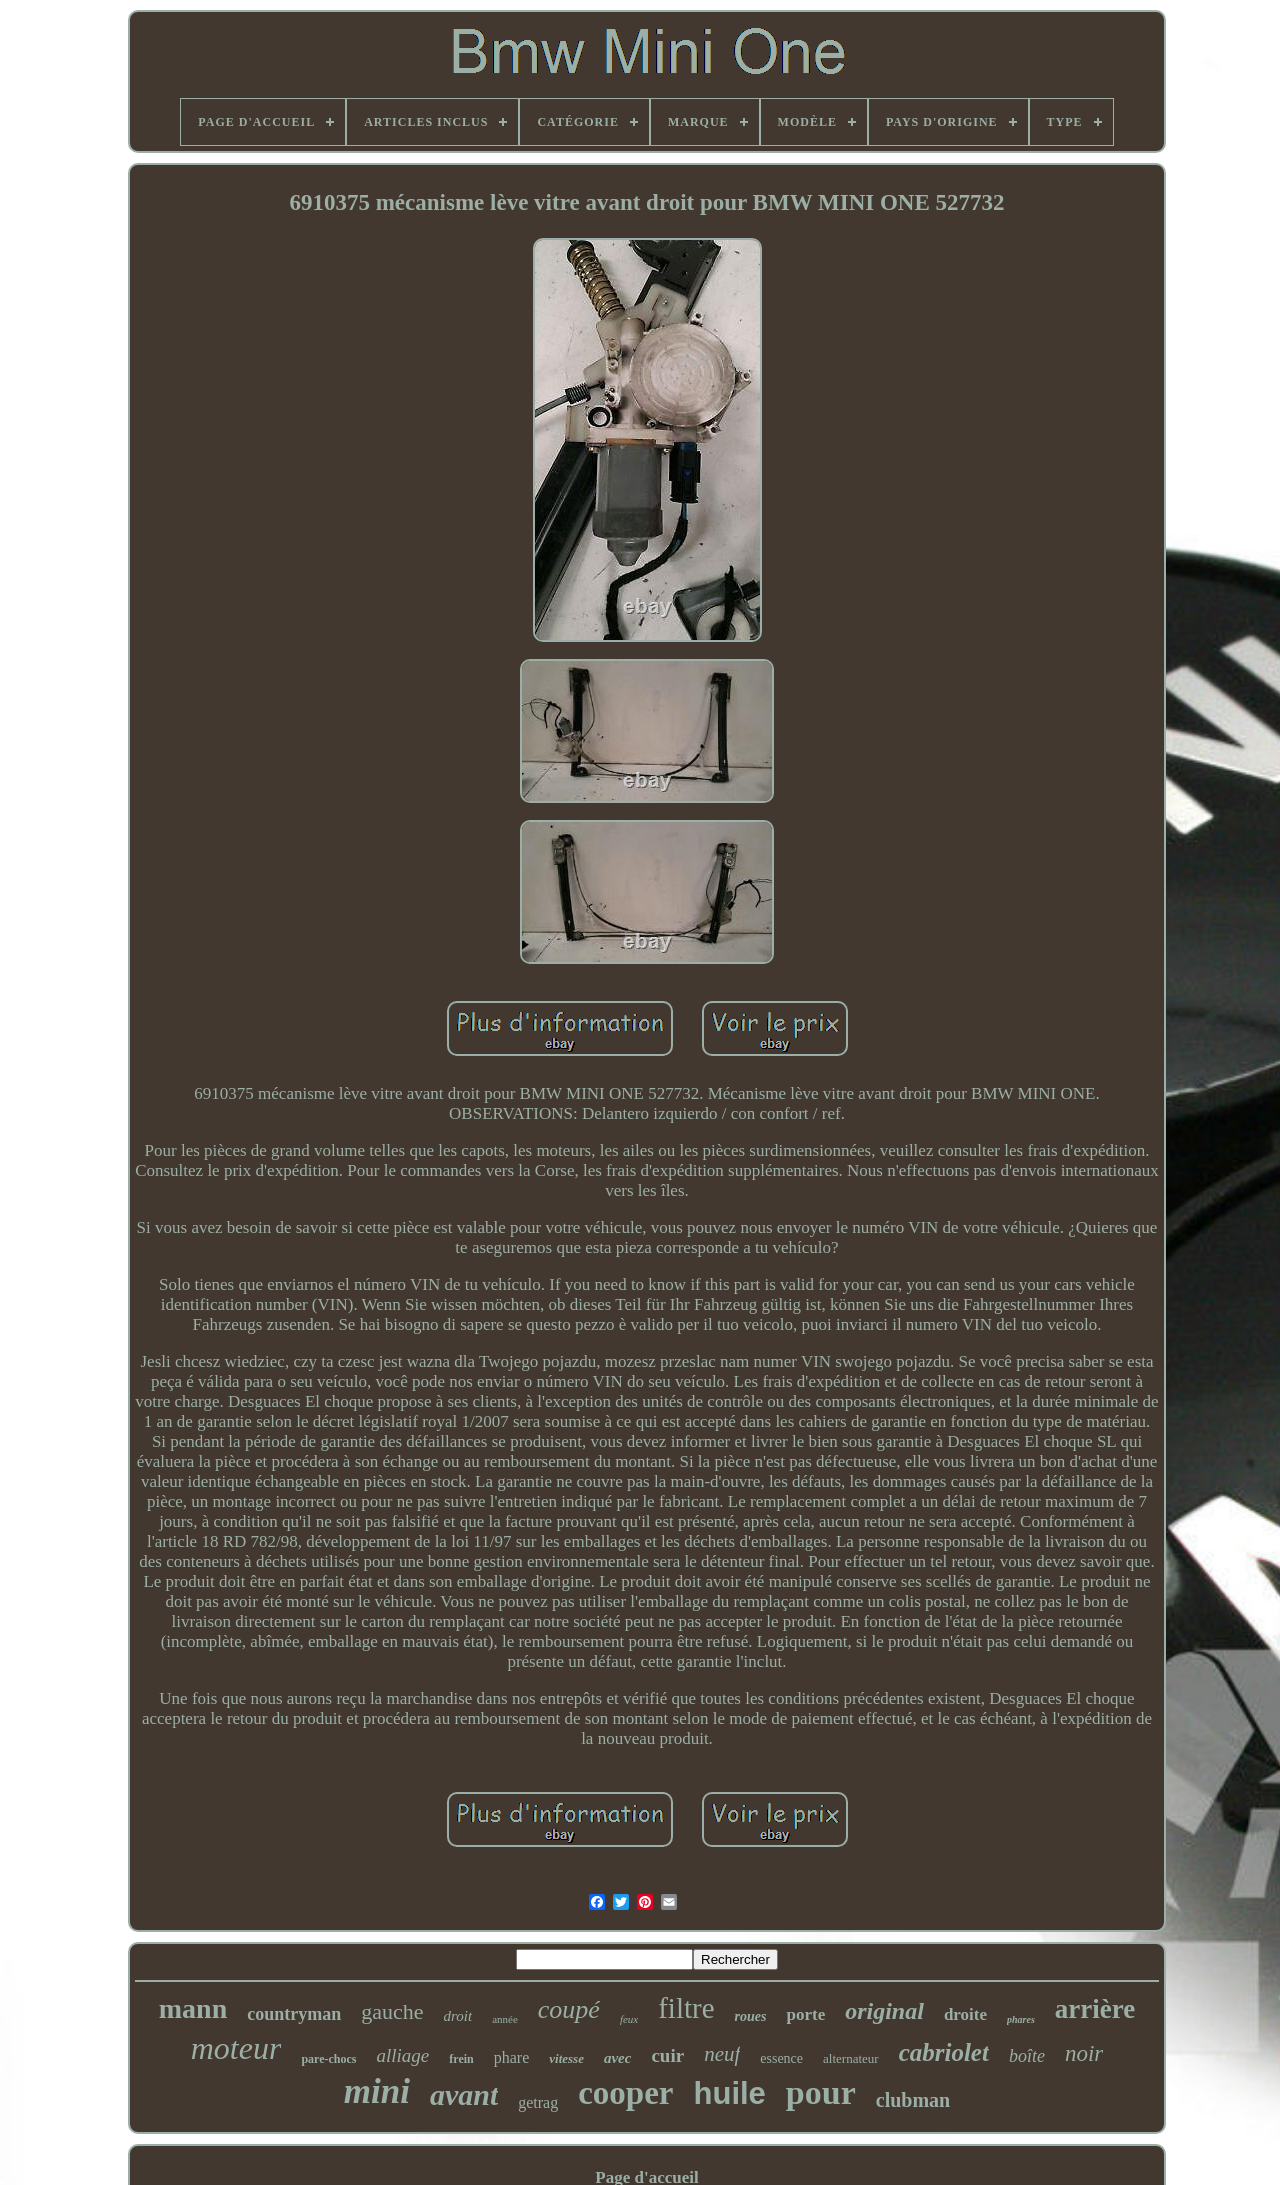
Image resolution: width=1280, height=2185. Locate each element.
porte (805, 2014)
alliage (403, 2055)
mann (193, 2008)
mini (377, 2091)
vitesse (566, 2058)
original (884, 2011)
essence (781, 2058)
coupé (569, 2009)
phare (512, 2057)
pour (821, 2092)
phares (1021, 2019)
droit (458, 2016)
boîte (1027, 2056)
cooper (625, 2093)
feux (629, 2019)
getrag (538, 2102)
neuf (722, 2054)
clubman (913, 2100)
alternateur (851, 2058)
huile (730, 2093)
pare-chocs (328, 2059)
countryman (294, 2014)
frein (461, 2059)
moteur (236, 2048)
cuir (667, 2055)
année (505, 2019)
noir (1084, 2053)
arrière (1095, 2009)
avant (464, 2094)
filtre (686, 2008)
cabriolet (944, 2052)
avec (617, 2058)
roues (751, 2016)
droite (965, 2014)
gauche (392, 2011)
